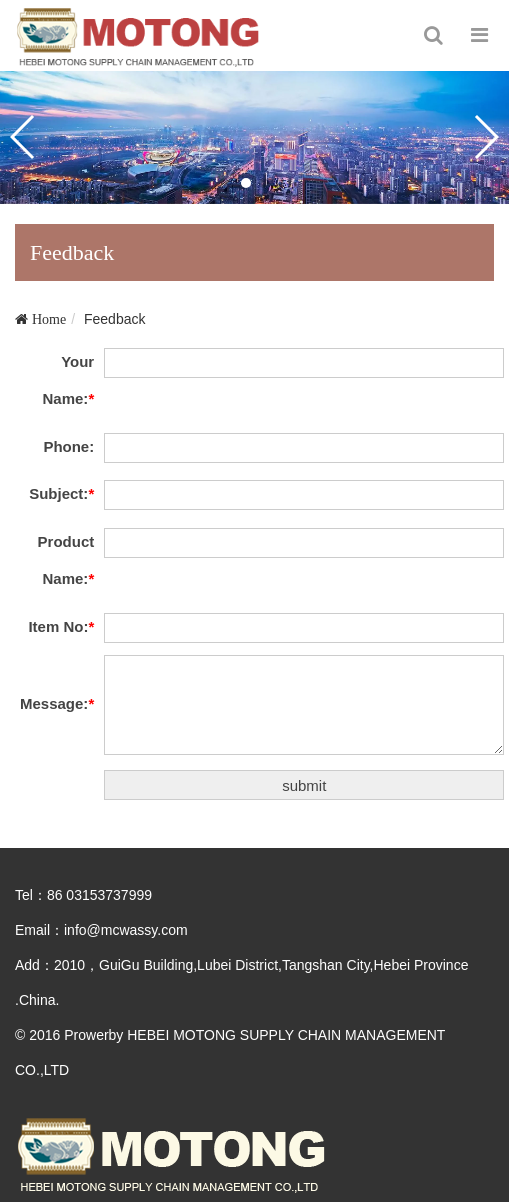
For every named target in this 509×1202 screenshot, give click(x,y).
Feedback (114, 319)
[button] (246, 183)
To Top (472, 1165)
